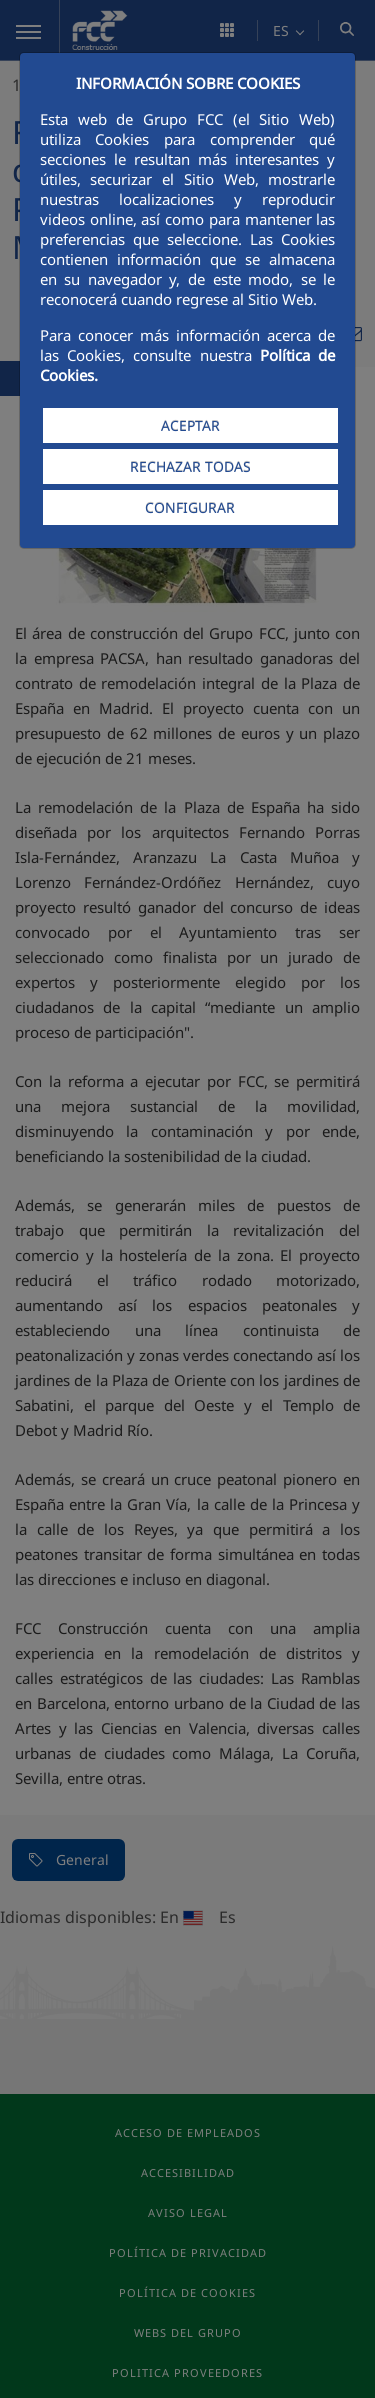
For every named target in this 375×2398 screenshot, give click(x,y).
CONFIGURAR (190, 507)
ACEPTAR (190, 425)
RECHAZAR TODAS (190, 466)
